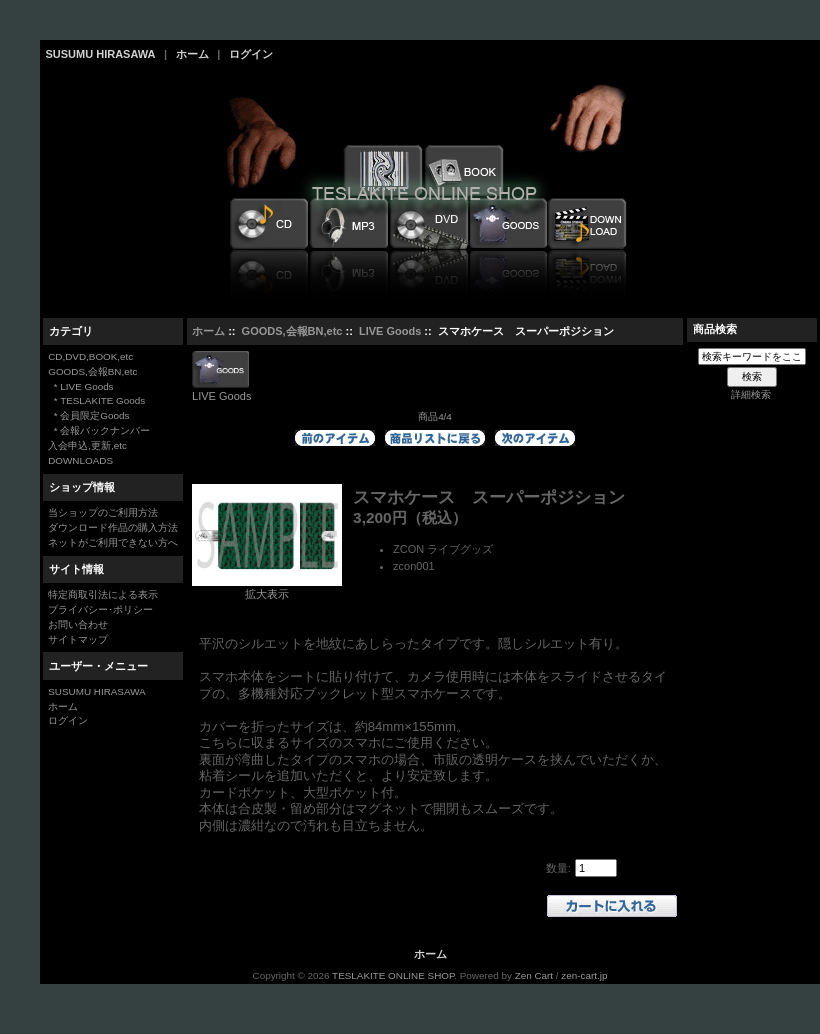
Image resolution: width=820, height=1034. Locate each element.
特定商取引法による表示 (103, 594)
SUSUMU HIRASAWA (101, 54)
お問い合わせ (78, 624)
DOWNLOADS (80, 460)
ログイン (251, 54)
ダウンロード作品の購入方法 (113, 527)
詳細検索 (751, 394)
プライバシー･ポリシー (100, 609)
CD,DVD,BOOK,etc (90, 356)
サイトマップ (78, 639)
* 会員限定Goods (88, 415)
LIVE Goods (390, 331)
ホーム (192, 54)
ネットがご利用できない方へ (113, 542)
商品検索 (715, 329)
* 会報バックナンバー (99, 430)
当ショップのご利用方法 (103, 512)
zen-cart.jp (584, 975)
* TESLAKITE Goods (96, 400)
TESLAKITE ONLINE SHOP (393, 975)
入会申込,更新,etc (87, 445)
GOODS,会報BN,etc (292, 331)
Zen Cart (534, 975)
